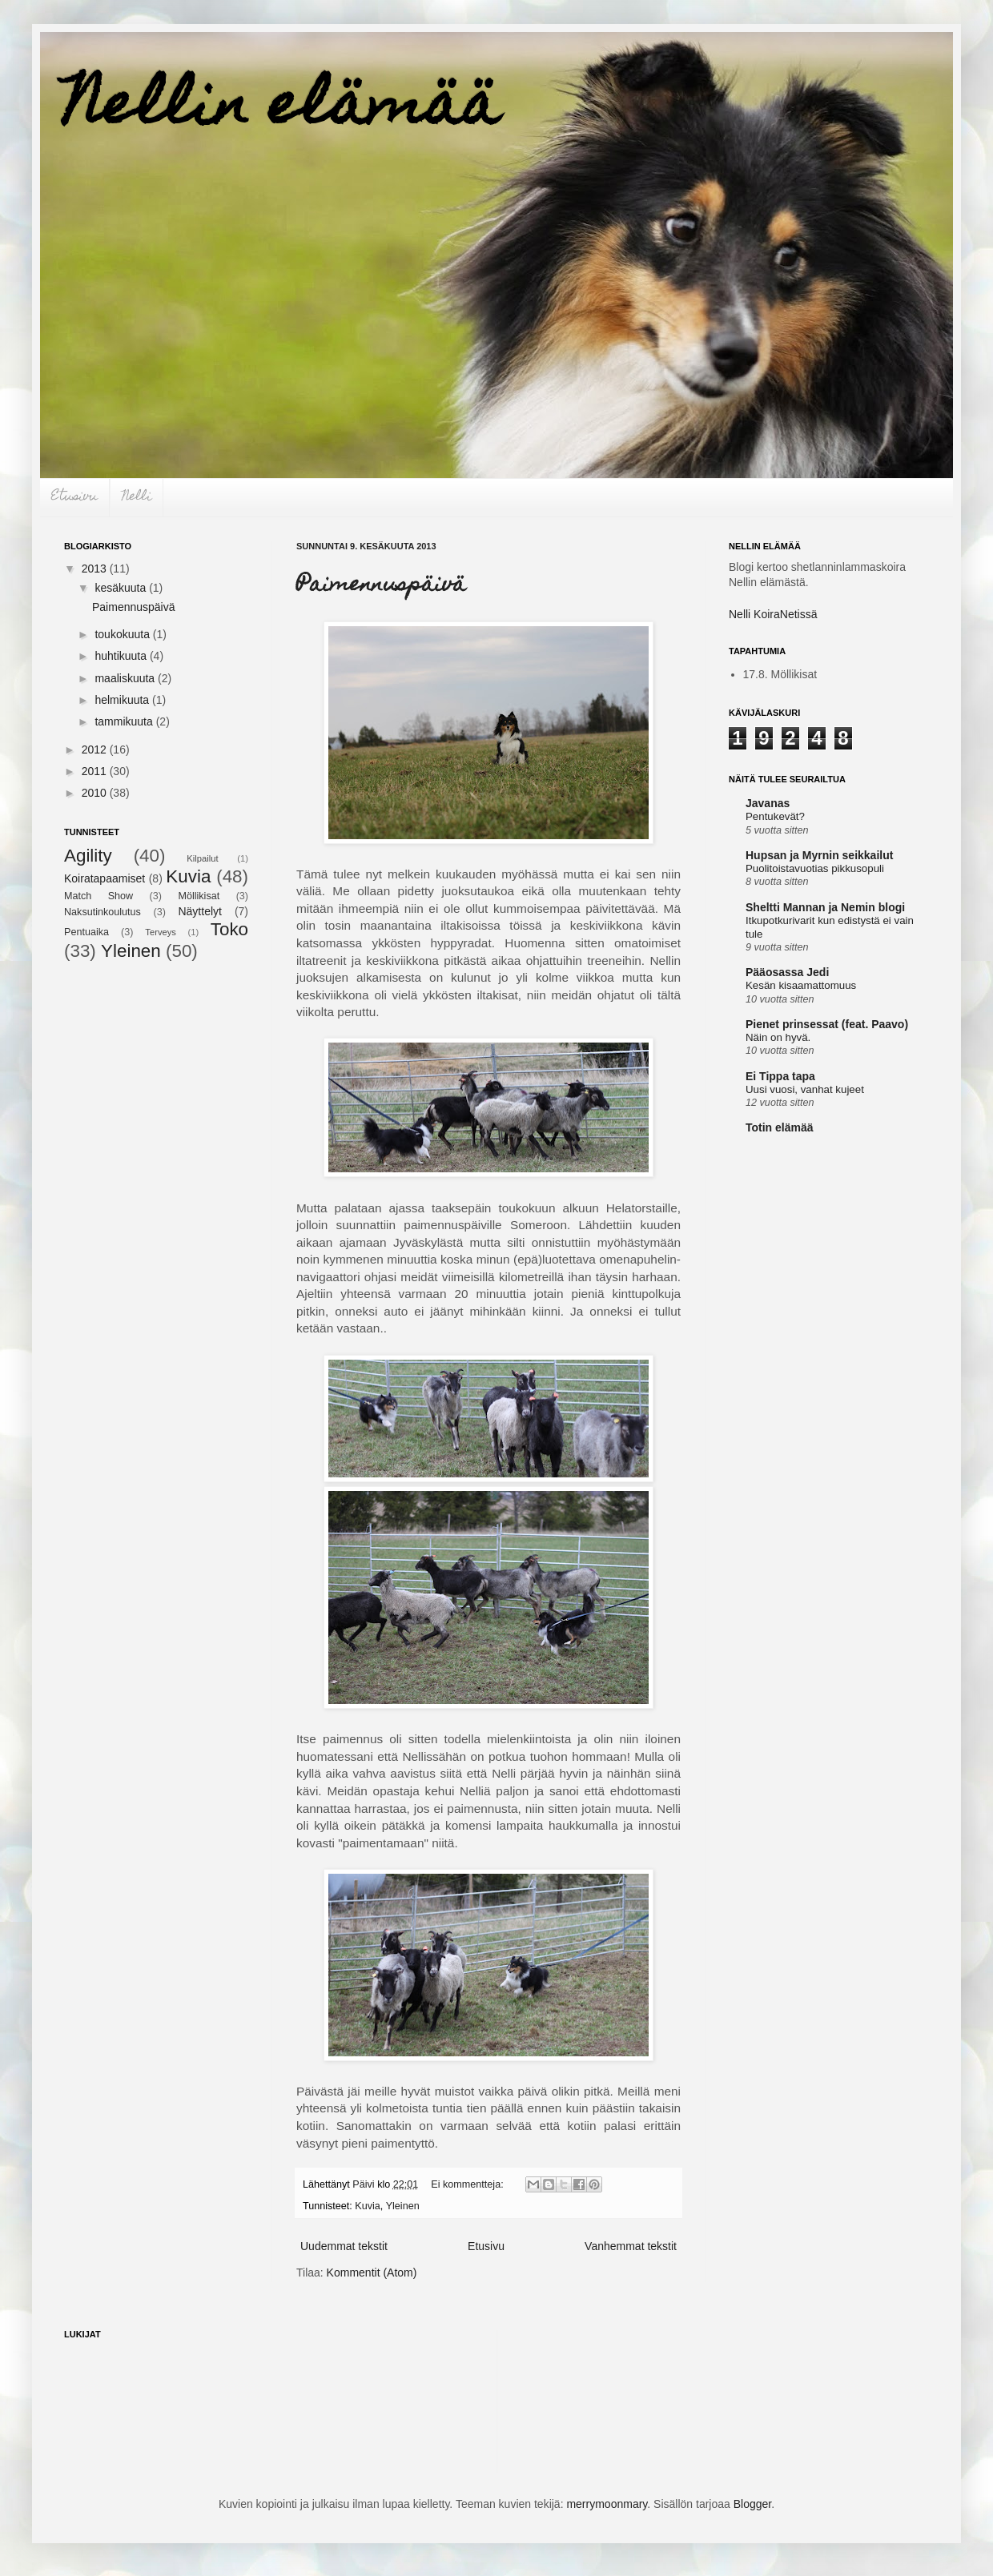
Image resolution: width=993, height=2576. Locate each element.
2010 (96, 792)
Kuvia (367, 2206)
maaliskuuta (126, 678)
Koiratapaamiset (104, 878)
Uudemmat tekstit (344, 2246)
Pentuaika (86, 932)
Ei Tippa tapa (780, 1076)
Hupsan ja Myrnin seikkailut (819, 855)
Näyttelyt (199, 911)
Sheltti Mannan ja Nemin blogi (825, 907)
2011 (96, 771)
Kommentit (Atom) (372, 2272)
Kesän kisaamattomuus (801, 985)
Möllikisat (198, 896)
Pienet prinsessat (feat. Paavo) (827, 1024)
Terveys (160, 932)
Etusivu (74, 497)
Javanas (768, 803)
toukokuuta (123, 634)
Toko (229, 929)
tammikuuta (124, 721)
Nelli (136, 497)
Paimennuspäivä (381, 585)
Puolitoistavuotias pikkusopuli (815, 868)
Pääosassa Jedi (787, 972)
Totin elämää (780, 1127)
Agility (88, 856)
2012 (96, 749)
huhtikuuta (122, 655)
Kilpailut (202, 858)
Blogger (752, 2504)
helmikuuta (123, 699)
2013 (96, 568)
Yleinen (403, 2206)
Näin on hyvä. (778, 1037)
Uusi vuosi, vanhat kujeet (805, 1089)
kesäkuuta (121, 587)
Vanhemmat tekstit (631, 2246)
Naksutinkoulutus (102, 912)
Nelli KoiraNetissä (773, 614)
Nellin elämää (282, 110)
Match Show (98, 896)
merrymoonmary (606, 2504)
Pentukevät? (775, 816)
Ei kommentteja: (468, 2184)
